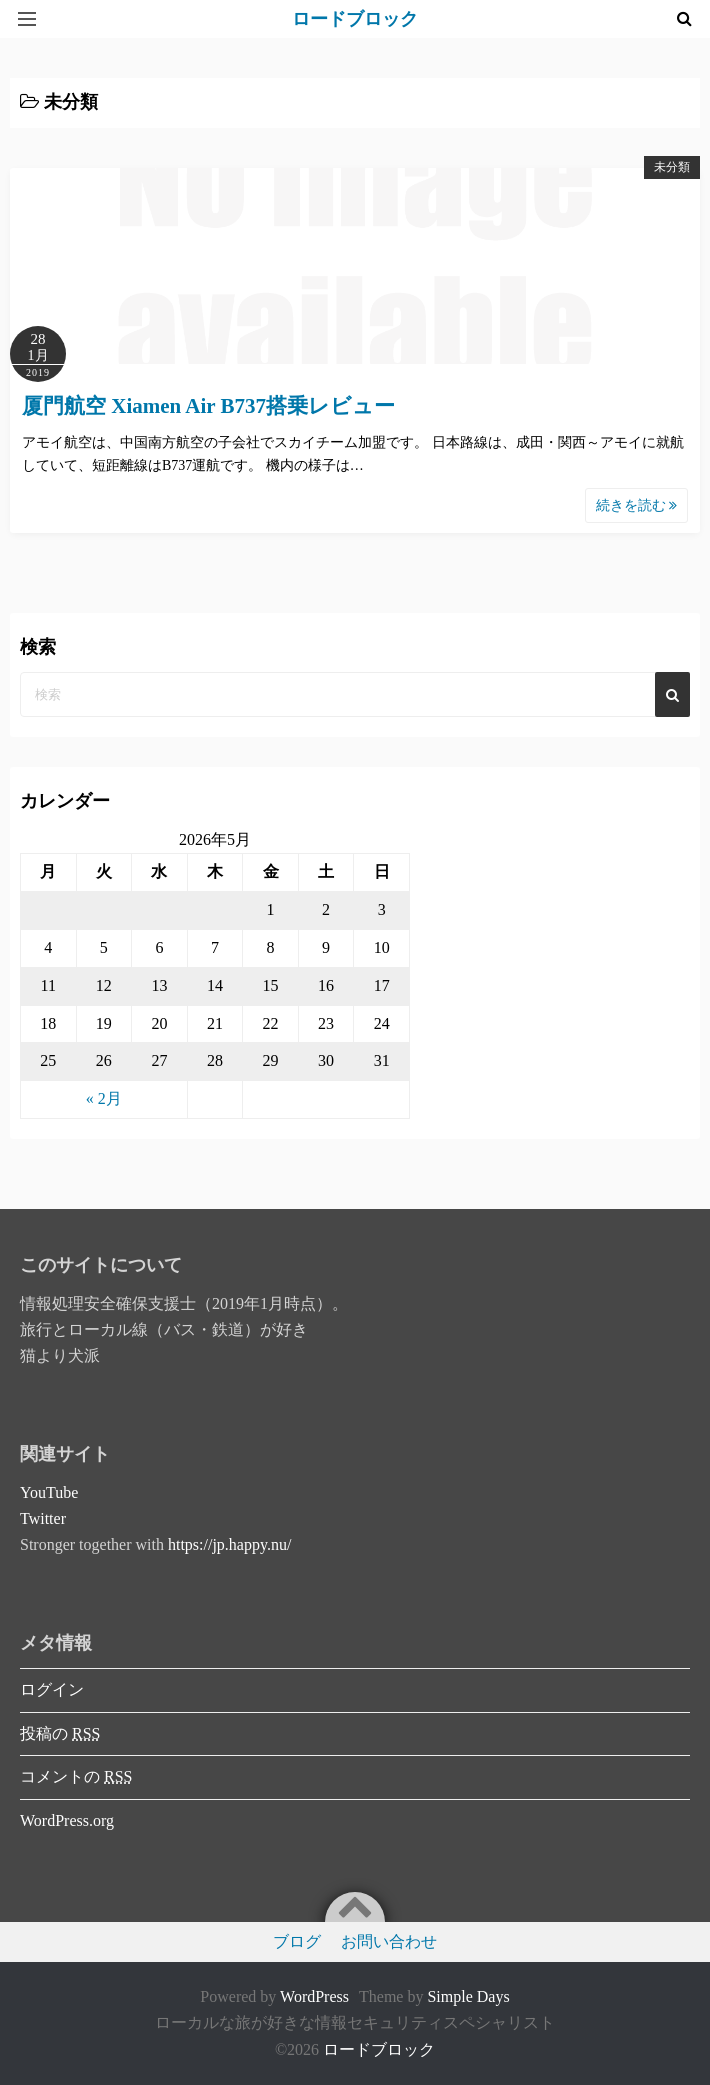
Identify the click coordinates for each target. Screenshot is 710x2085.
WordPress (314, 1996)
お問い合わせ (389, 1941)
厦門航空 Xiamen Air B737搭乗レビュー (208, 406)
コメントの (76, 1776)
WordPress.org (67, 1820)
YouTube (49, 1492)
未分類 (672, 167)
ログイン (52, 1689)
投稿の (60, 1733)
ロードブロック (379, 2049)
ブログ (297, 1941)
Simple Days (468, 1996)
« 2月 (104, 1098)
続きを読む (637, 505)
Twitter (43, 1518)
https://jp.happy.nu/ (229, 1544)
